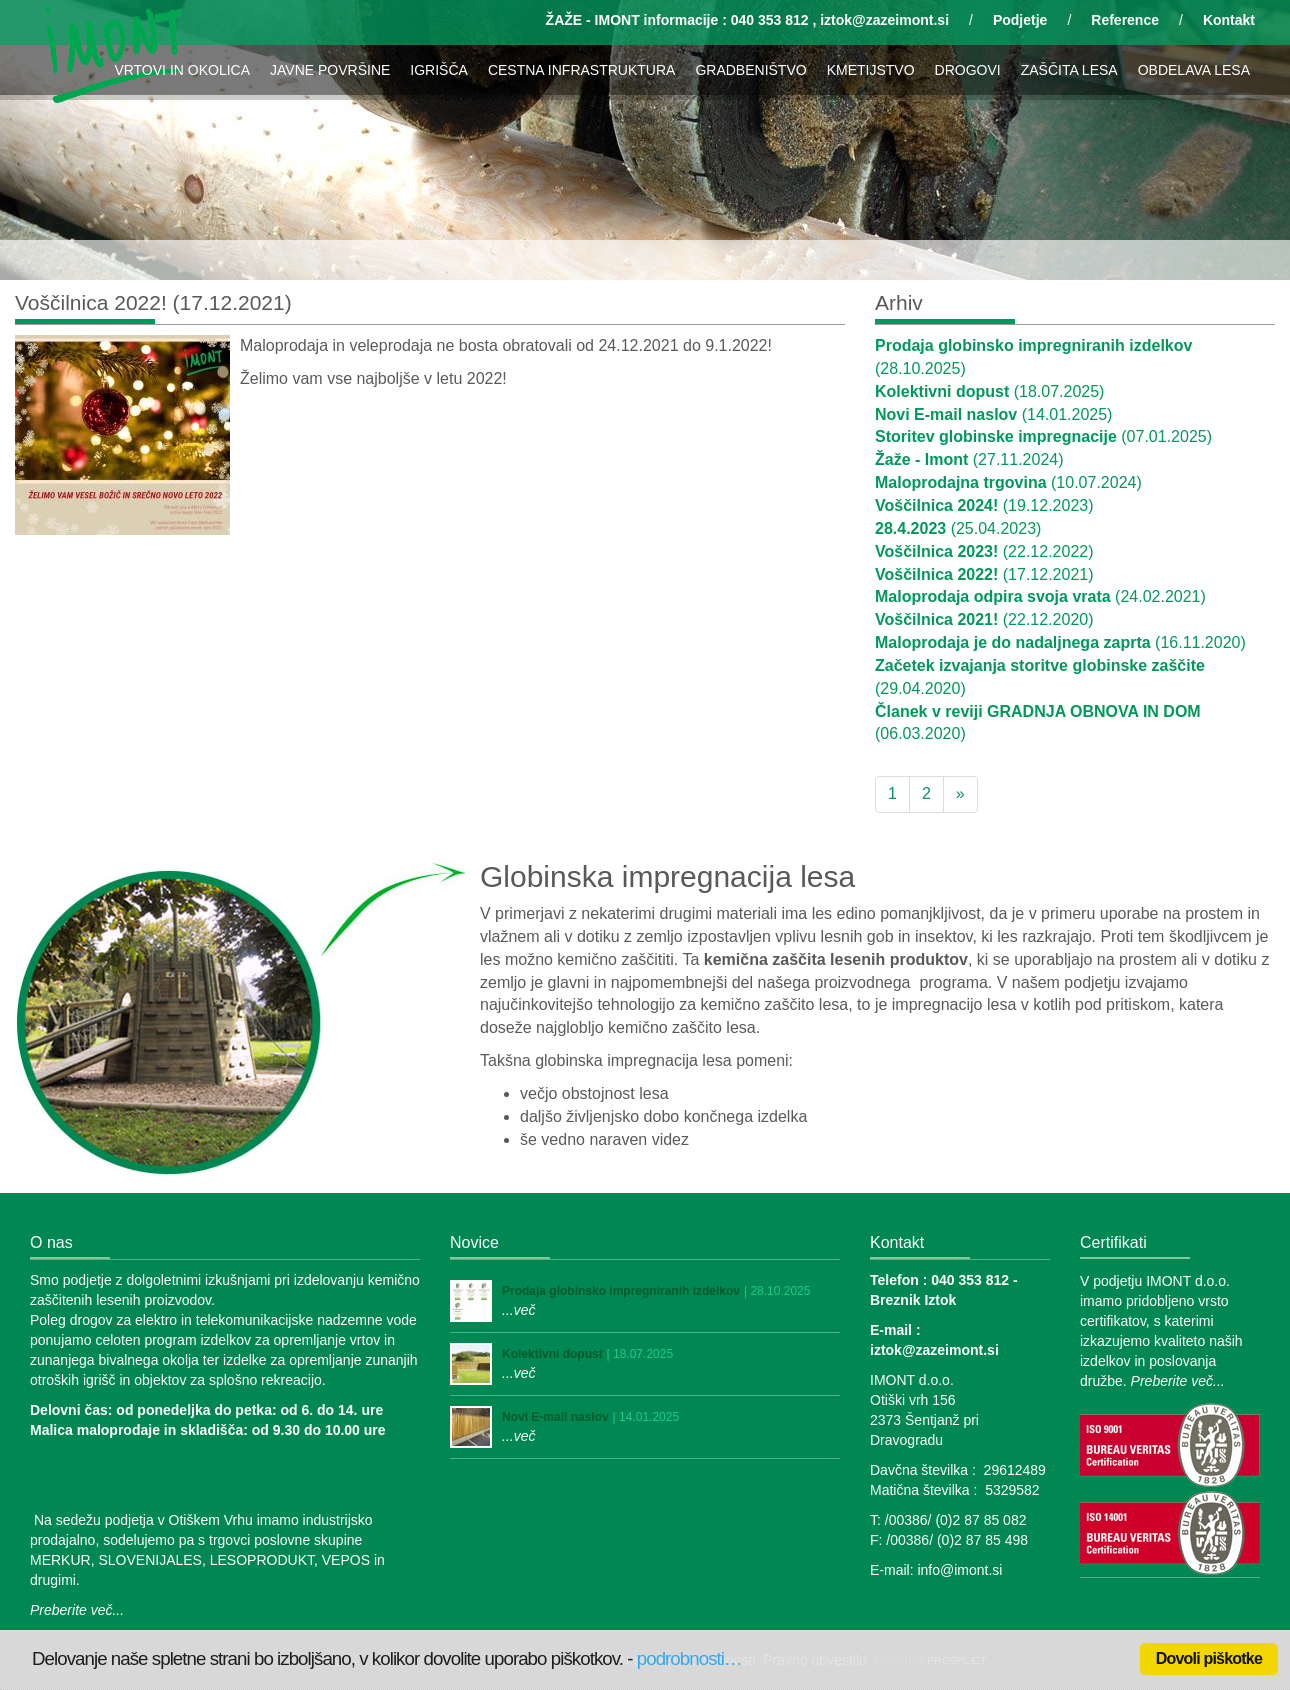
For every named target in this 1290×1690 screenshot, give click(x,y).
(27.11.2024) (969, 459)
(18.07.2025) (989, 391)
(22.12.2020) (984, 619)
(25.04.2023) (958, 528)
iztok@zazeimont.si (884, 20)
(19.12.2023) (984, 505)
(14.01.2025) (993, 414)
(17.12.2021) (984, 574)
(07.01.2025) (1043, 436)
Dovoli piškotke (1209, 1658)
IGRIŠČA (439, 70)
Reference (1125, 20)
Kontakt (1229, 20)
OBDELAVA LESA (1194, 70)
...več (518, 1310)
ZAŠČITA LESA (1069, 70)
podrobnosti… (689, 1658)
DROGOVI (968, 70)
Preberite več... (77, 1610)
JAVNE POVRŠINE (330, 70)
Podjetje (1020, 20)
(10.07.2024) (1008, 482)
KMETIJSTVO (871, 70)
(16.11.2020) (1060, 642)
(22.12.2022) (984, 551)
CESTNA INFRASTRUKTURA (581, 70)
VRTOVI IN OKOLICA (182, 70)
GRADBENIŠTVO (750, 70)
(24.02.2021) (1040, 596)
